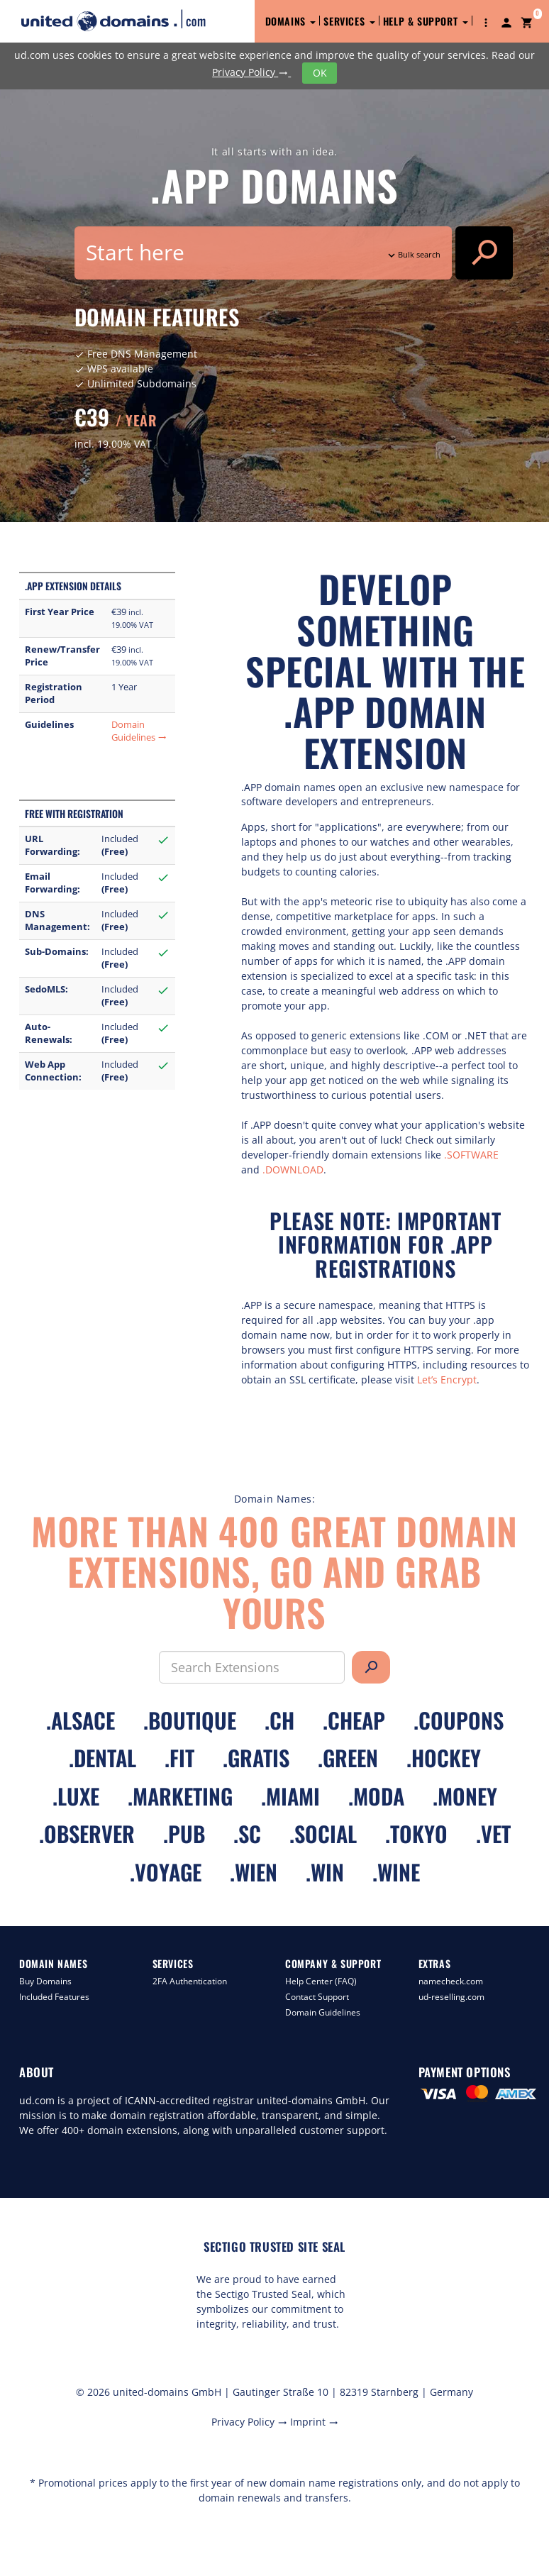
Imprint (314, 2421)
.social (323, 1834)
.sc (247, 1834)
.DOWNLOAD (292, 1169)
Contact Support (317, 1997)
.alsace (80, 1720)
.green (348, 1758)
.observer (87, 1834)
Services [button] (349, 20)
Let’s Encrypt (447, 1379)
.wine (396, 1872)
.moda (376, 1796)
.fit (179, 1758)
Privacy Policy (251, 72)
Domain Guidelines (139, 731)
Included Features (54, 1997)
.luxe (75, 1796)
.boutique (189, 1720)
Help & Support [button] (425, 20)
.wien (253, 1872)
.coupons (459, 1720)
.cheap (354, 1720)
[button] (486, 21)
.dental (102, 1758)
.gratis (256, 1758)
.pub (184, 1834)
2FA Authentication (189, 1981)
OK (320, 72)
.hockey (443, 1758)
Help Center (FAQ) (321, 1981)
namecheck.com (450, 1981)
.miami (290, 1796)
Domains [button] (290, 20)
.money (465, 1796)
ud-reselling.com (451, 1997)
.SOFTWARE (471, 1154)
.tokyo (416, 1834)
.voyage (165, 1872)
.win (325, 1872)
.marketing (180, 1796)
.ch (279, 1720)
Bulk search (412, 254)
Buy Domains (45, 1981)
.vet (493, 1834)
